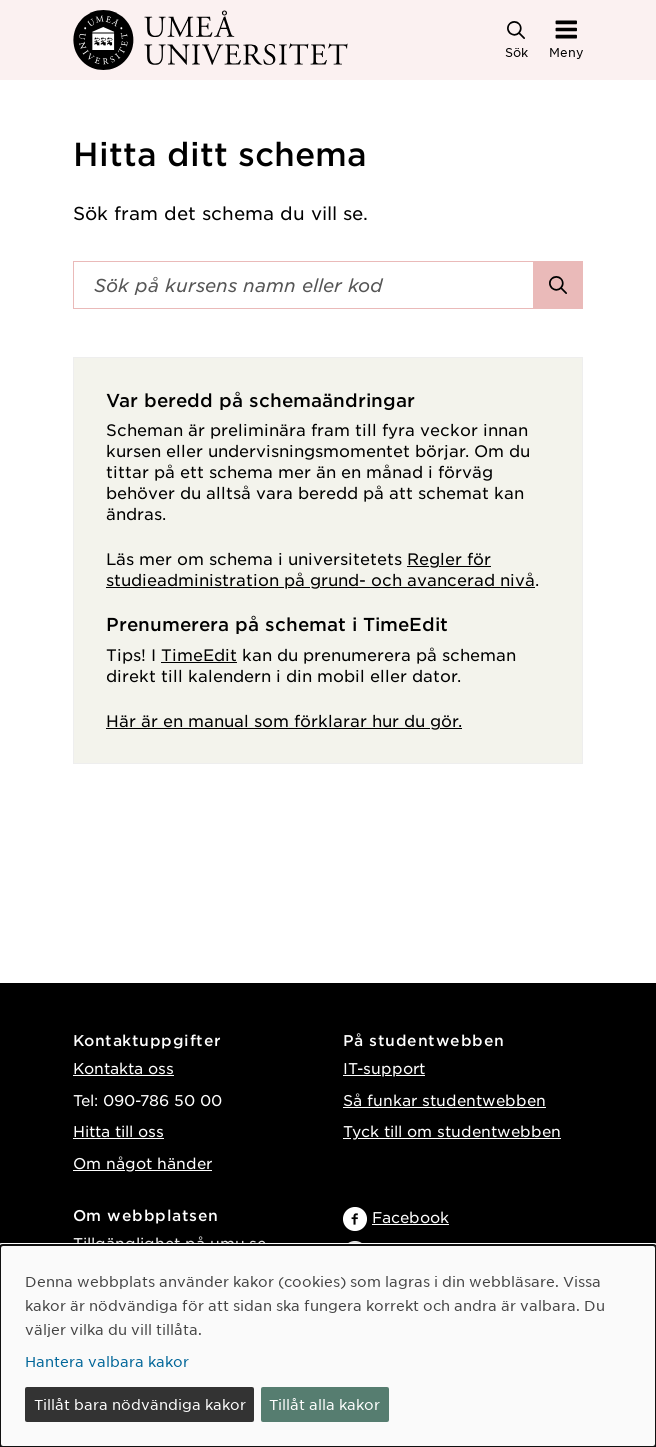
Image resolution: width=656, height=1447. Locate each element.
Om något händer (142, 1162)
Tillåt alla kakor (324, 1404)
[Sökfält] (303, 285)
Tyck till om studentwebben (452, 1130)
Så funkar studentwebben (444, 1099)
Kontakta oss (123, 1067)
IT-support (384, 1067)
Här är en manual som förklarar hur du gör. (284, 720)
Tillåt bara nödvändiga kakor (140, 1404)
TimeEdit (199, 654)
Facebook (410, 1216)
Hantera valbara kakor (107, 1361)
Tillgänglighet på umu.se (169, 1242)
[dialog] (328, 1346)
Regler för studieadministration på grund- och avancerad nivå (320, 568)
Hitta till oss (118, 1130)
